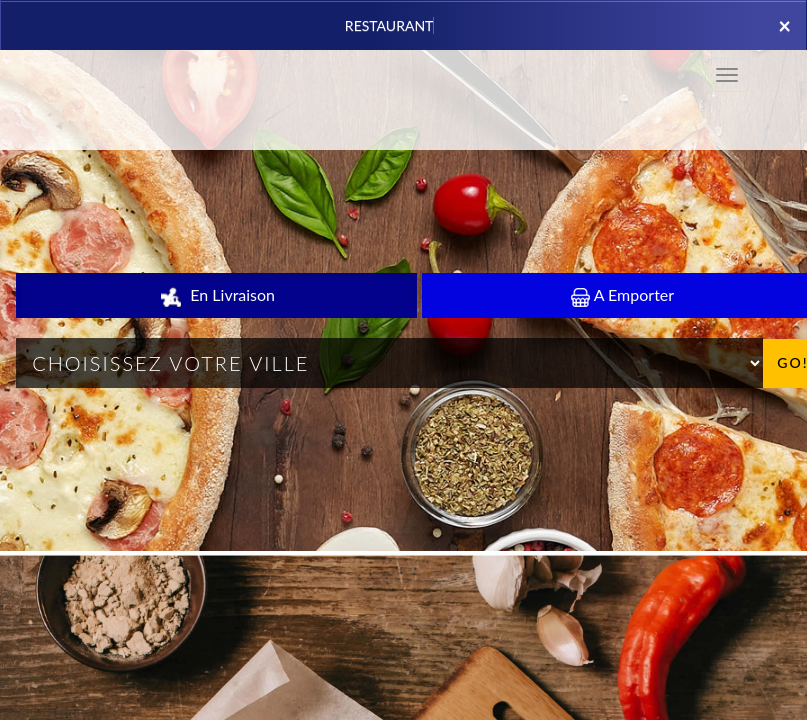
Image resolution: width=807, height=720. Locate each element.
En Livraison (216, 296)
